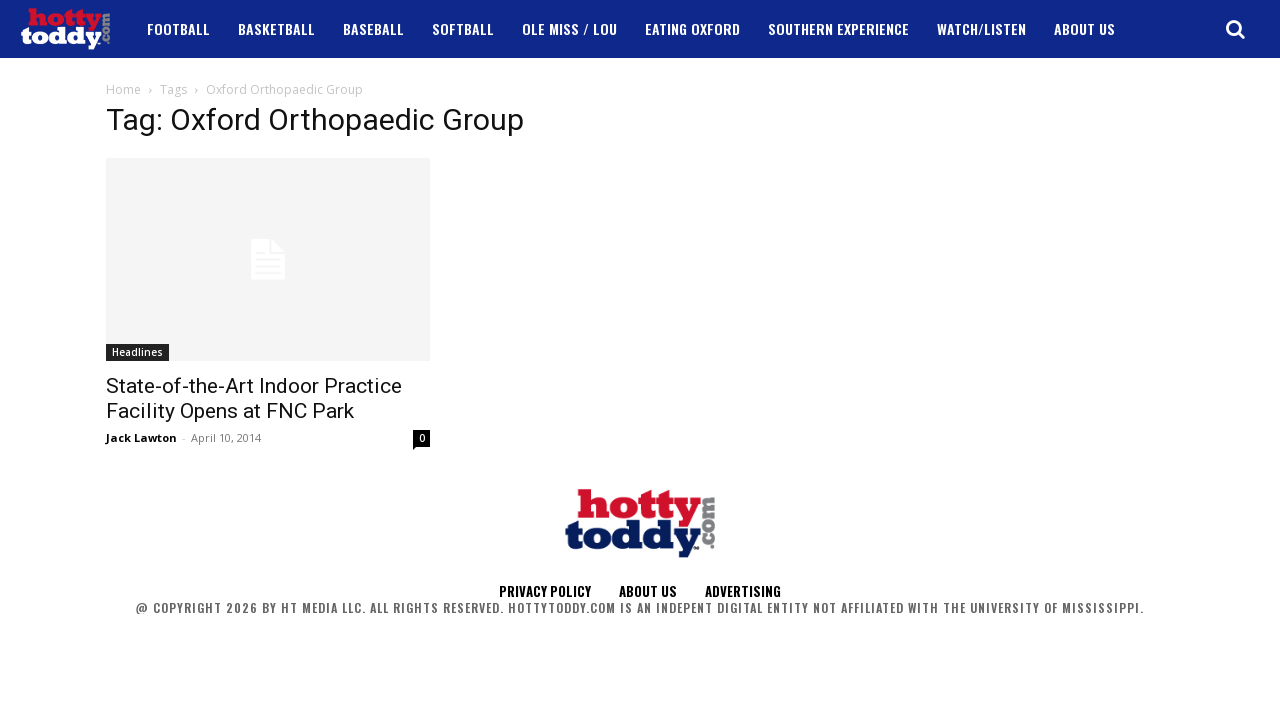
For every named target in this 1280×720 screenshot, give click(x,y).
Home (123, 89)
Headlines (137, 352)
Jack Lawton (141, 437)
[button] (1235, 29)
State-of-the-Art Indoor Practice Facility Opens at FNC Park (254, 398)
